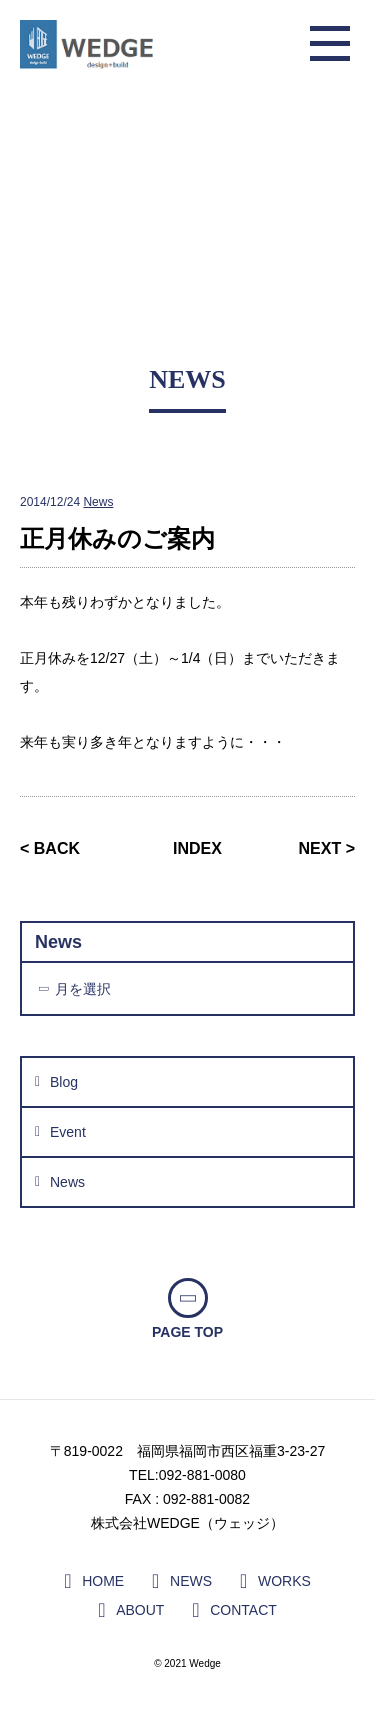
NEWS (191, 1581)
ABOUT (140, 1610)
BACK (57, 848)
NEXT (320, 848)
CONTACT (243, 1610)
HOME (103, 1581)
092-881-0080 (202, 1475)
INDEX (197, 848)
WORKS (284, 1581)
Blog (64, 1082)
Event (68, 1132)
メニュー (330, 45)
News (98, 502)
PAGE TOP (187, 1331)
